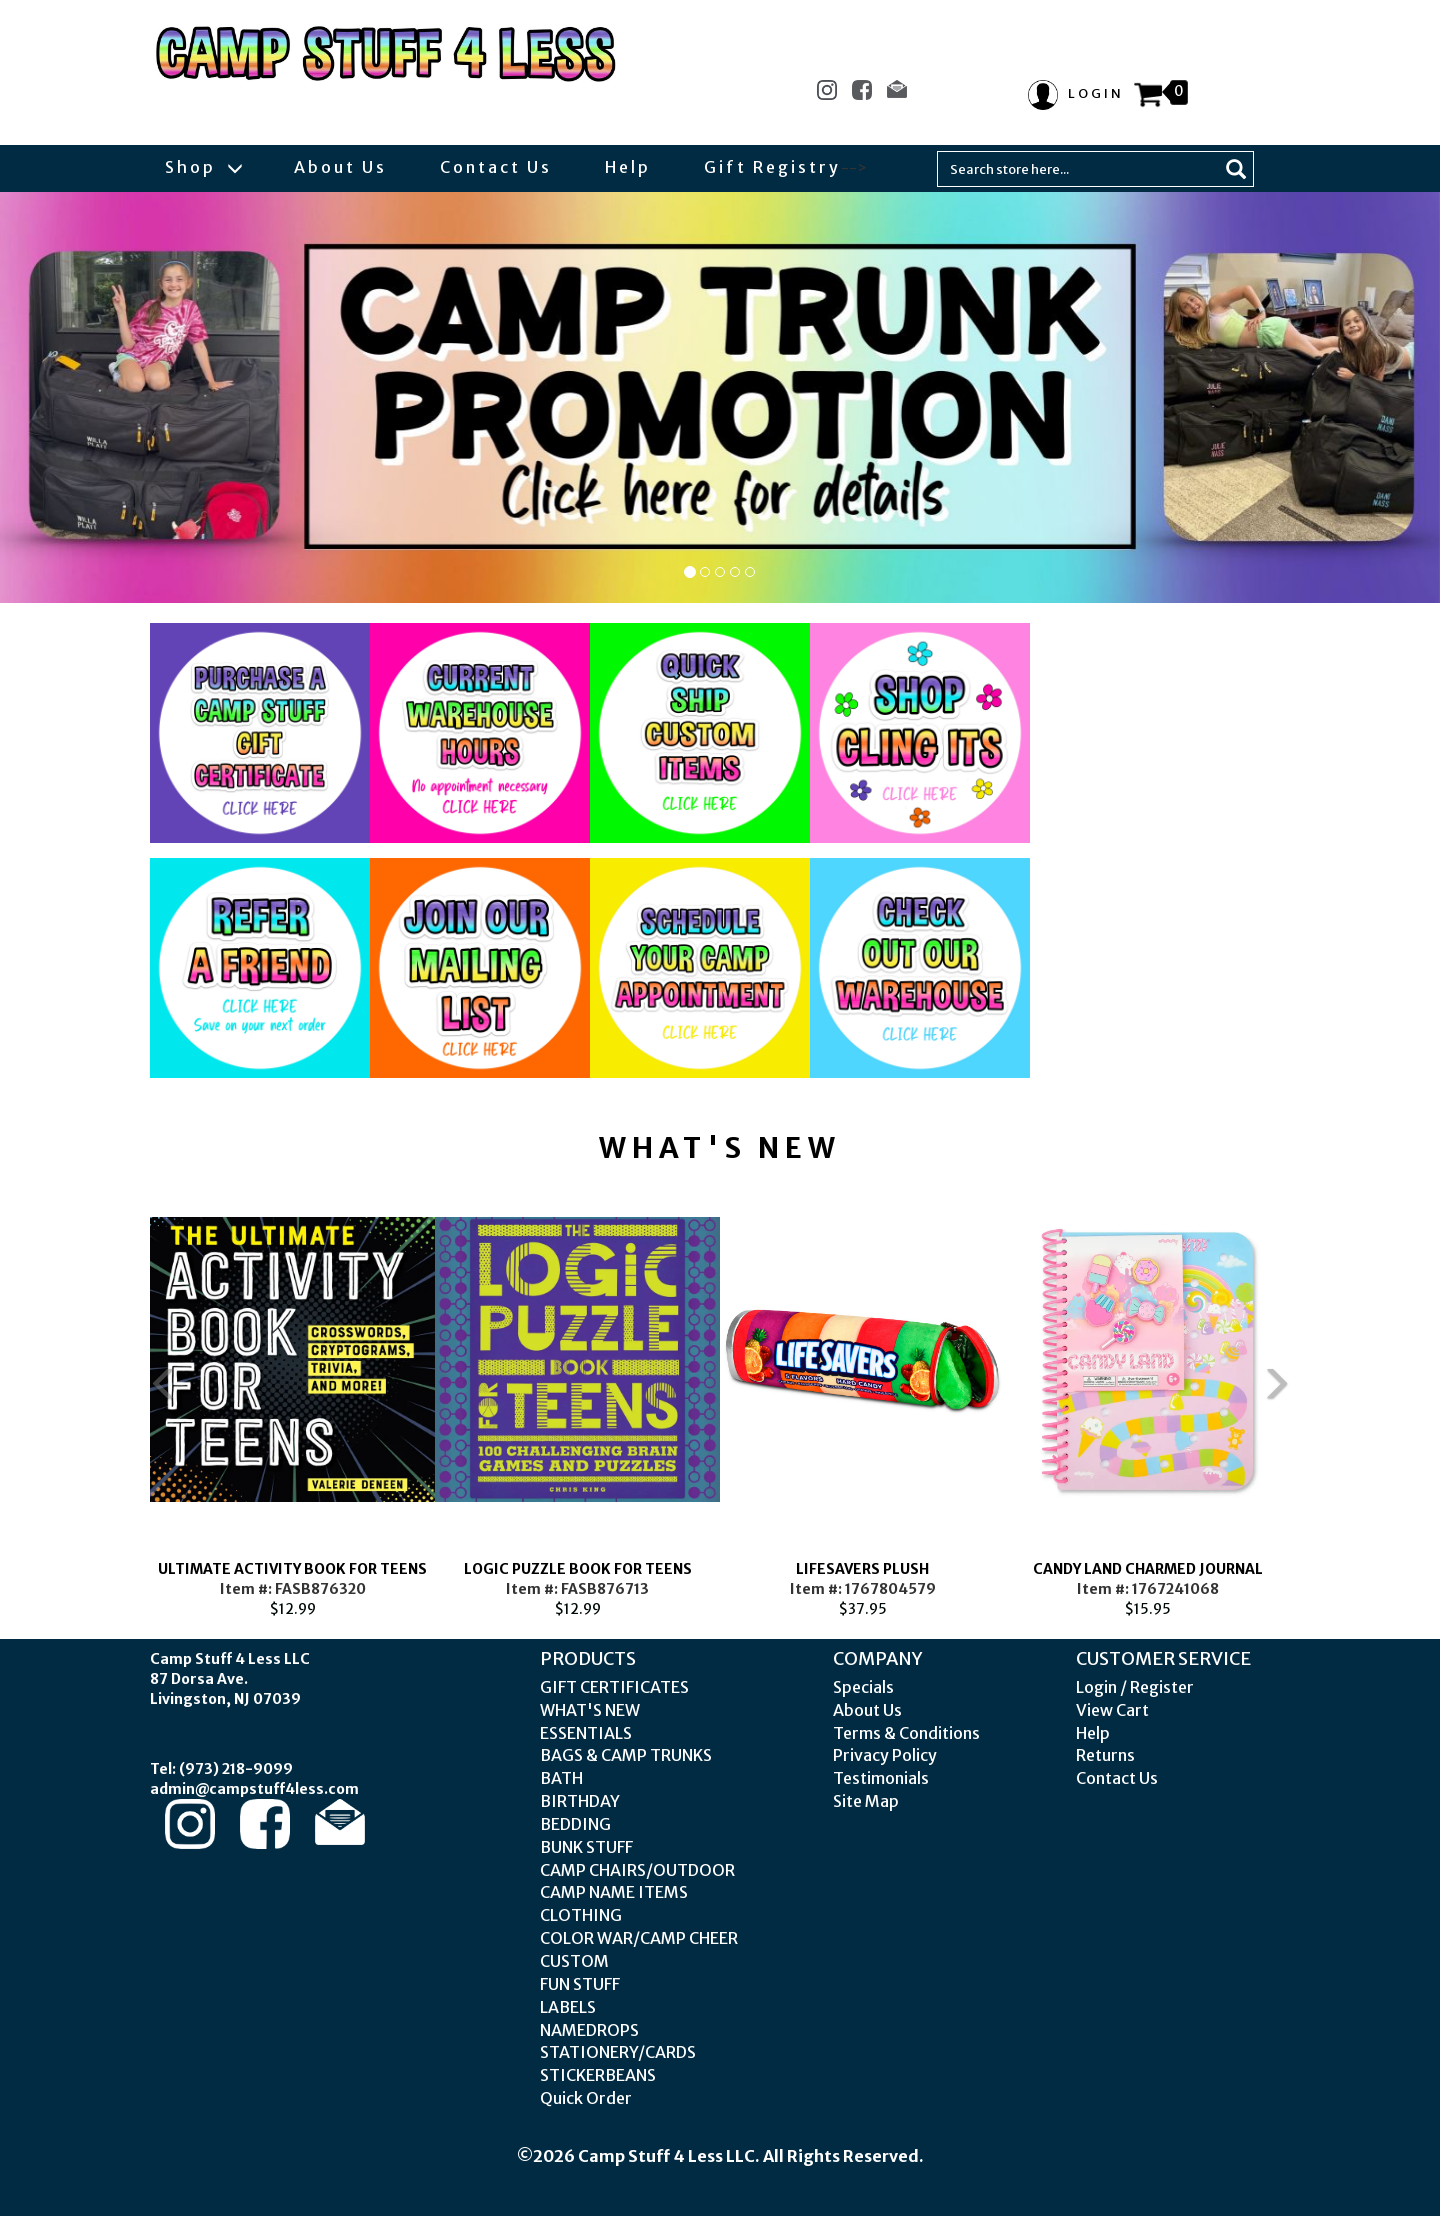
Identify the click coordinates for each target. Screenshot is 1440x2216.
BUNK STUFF (586, 1847)
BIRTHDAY (580, 1801)
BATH (561, 1778)
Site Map (866, 1801)
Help (628, 167)
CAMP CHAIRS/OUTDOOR (637, 1870)
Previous (120, 1399)
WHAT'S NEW (590, 1710)
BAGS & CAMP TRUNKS (626, 1755)
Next (1320, 1399)
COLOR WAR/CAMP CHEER (639, 1938)
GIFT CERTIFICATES (614, 1687)
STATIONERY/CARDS (618, 2052)
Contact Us (496, 167)
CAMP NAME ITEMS (614, 1892)
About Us (340, 167)
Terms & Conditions (906, 1733)
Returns (1105, 1755)
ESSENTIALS (586, 1733)
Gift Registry (772, 167)
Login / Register (1135, 1687)
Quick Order (586, 2098)
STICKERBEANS (598, 2075)
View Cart (1112, 1710)
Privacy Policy (885, 1755)
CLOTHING (581, 1915)
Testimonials (881, 1778)
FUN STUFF (580, 1984)
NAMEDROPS (589, 2030)
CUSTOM (574, 1961)
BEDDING (575, 1824)
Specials (863, 1687)
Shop (203, 167)
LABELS (568, 2007)
